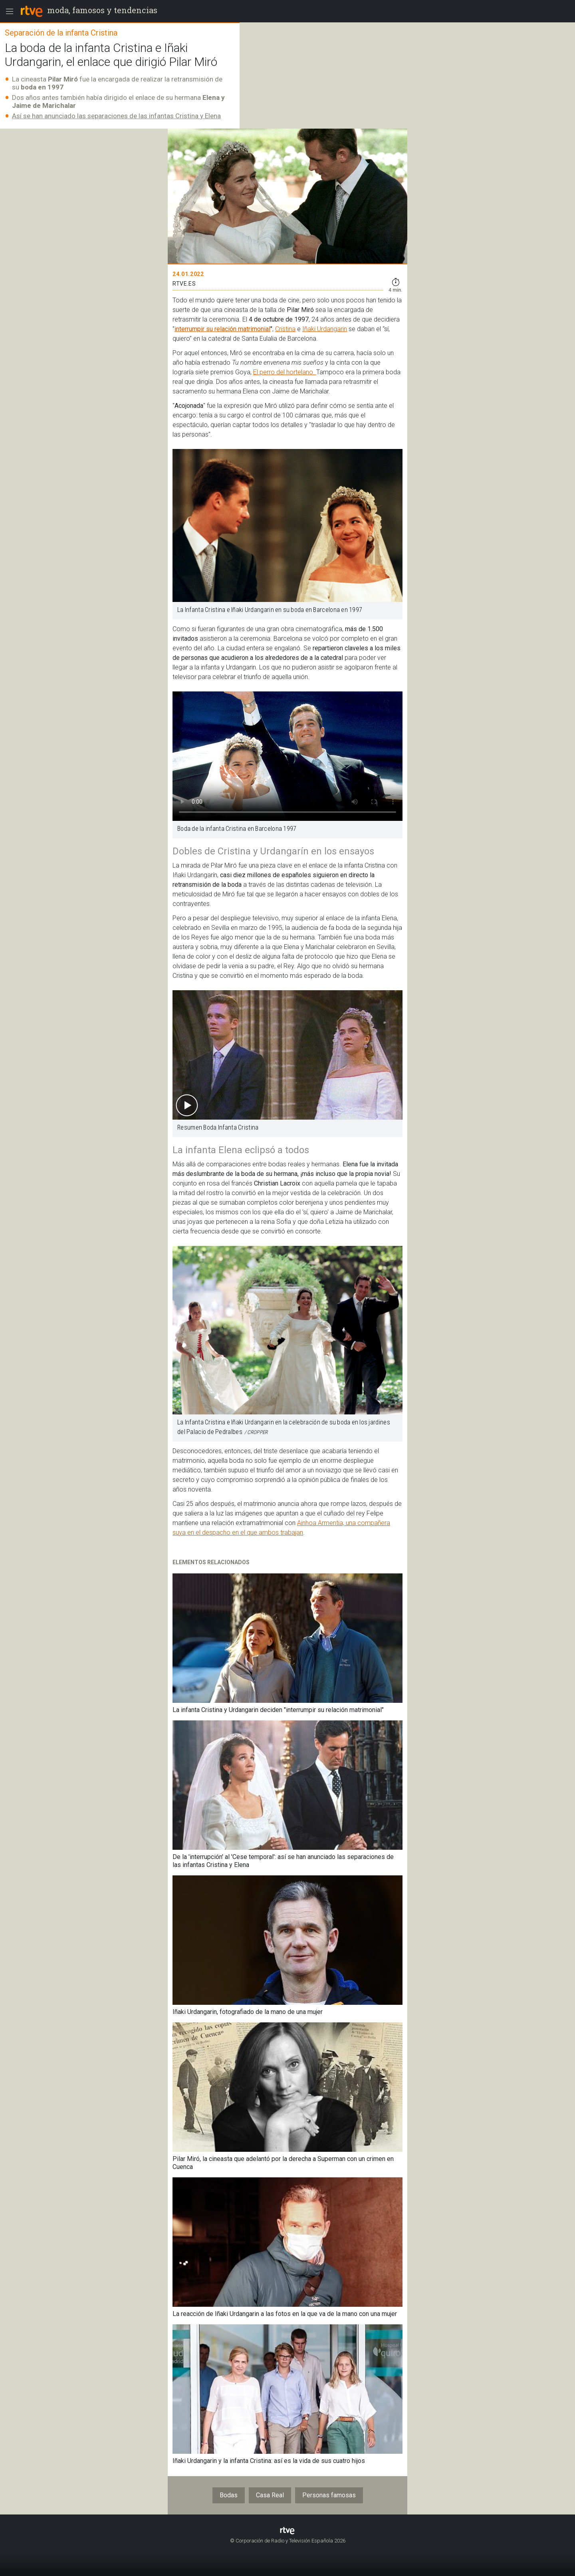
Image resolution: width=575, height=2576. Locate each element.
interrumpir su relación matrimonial (222, 329)
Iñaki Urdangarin (324, 329)
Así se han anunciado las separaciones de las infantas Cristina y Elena (116, 116)
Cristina (285, 329)
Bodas (229, 2495)
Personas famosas (329, 2495)
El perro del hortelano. (284, 372)
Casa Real (270, 2495)
